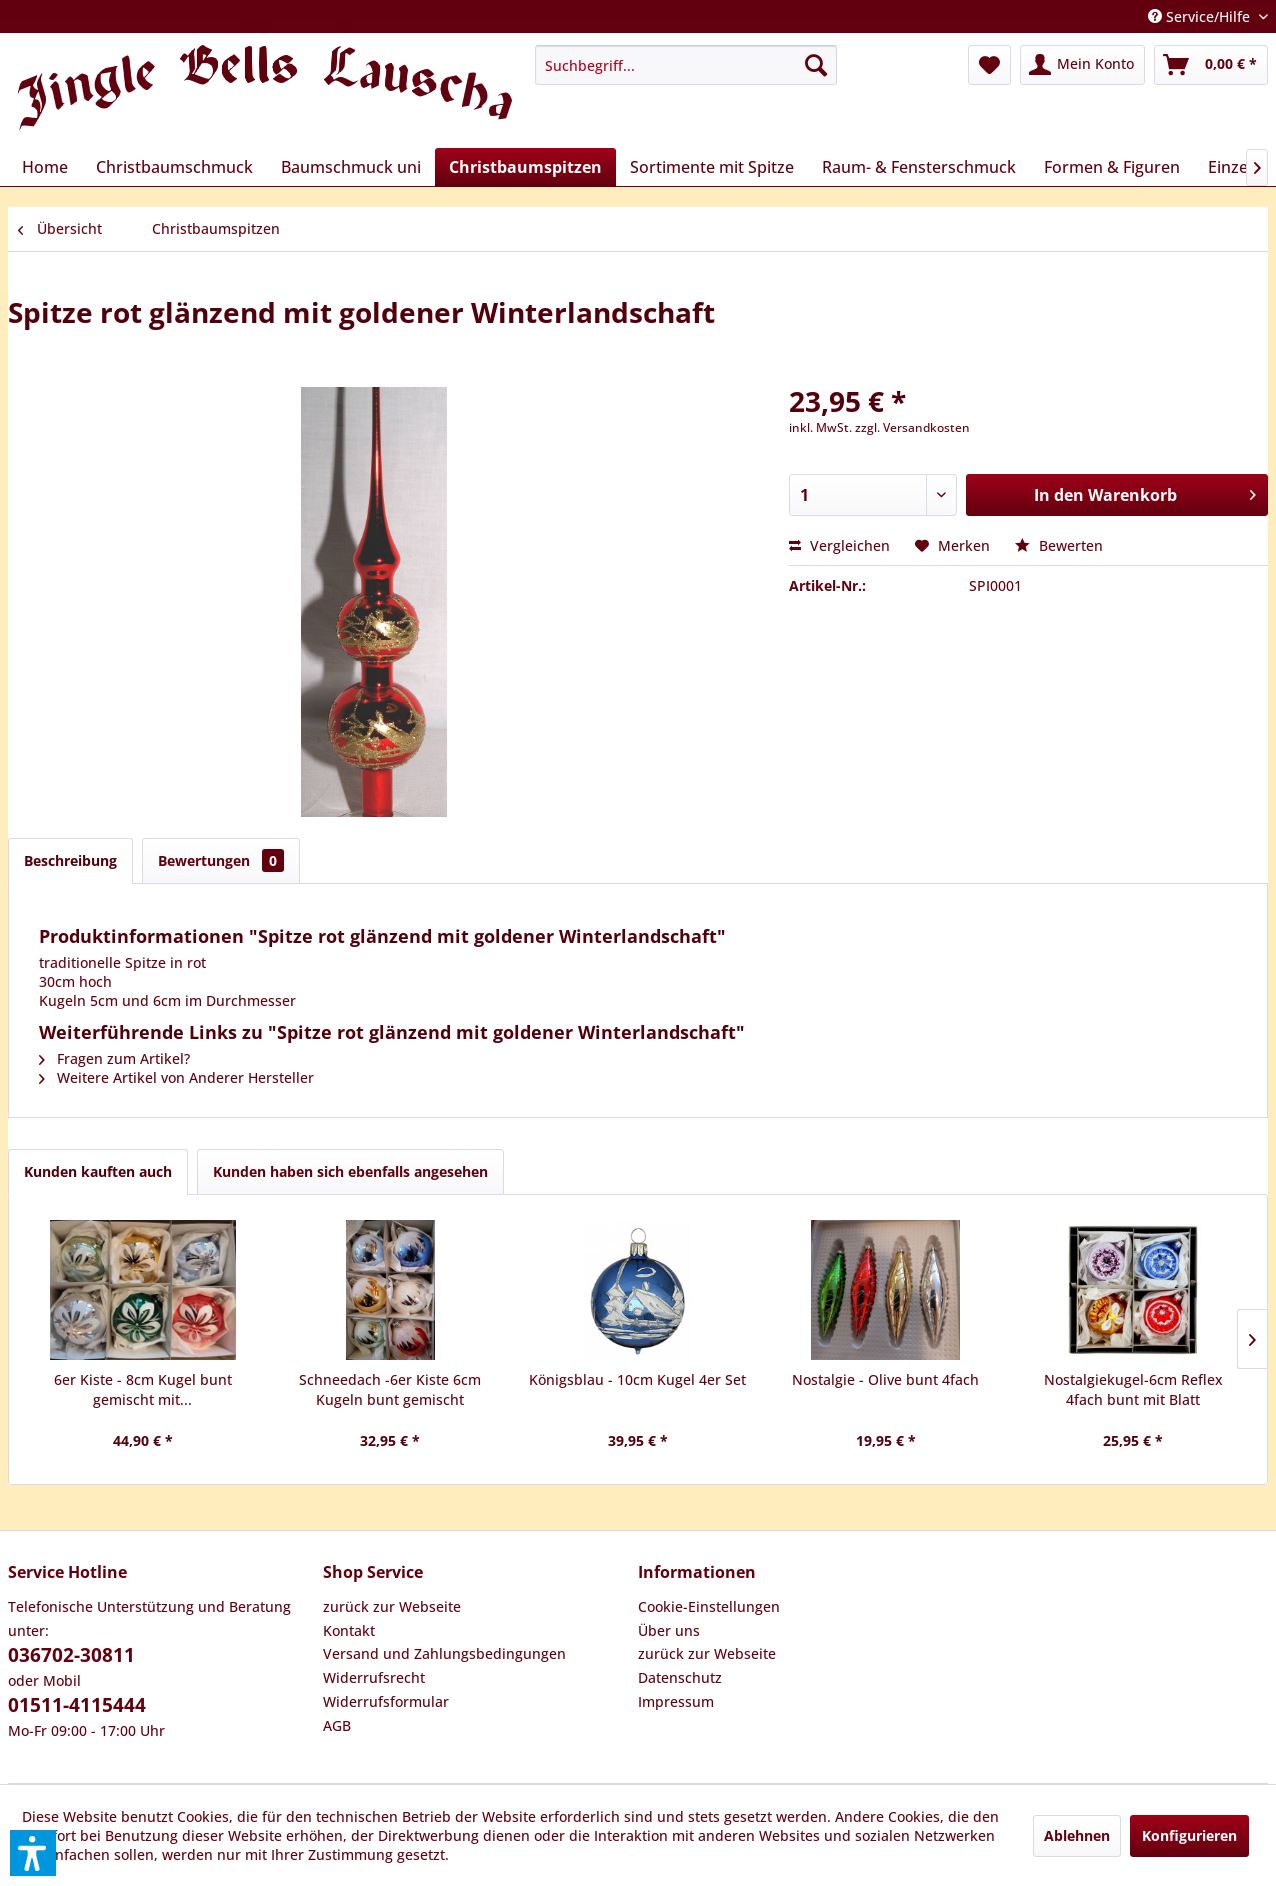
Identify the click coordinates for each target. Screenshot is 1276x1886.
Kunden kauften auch (98, 1171)
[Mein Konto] (1082, 65)
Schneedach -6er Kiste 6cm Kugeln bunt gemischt (390, 1389)
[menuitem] (686, 65)
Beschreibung (70, 860)
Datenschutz (680, 1677)
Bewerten (1059, 545)
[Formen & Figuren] (1112, 167)
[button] (33, 1853)
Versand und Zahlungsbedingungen (444, 1653)
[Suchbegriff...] (686, 65)
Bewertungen (221, 860)
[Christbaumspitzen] (525, 167)
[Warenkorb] (1211, 65)
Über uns (669, 1630)
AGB (337, 1725)
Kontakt (349, 1630)
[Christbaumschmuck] (174, 167)
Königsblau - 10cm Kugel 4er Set (637, 1379)
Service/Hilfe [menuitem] (1201, 16)
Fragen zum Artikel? (114, 1058)
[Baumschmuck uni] (351, 167)
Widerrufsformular (386, 1701)
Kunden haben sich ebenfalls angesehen (350, 1171)
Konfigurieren (1189, 1835)
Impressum (676, 1701)
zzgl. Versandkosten (912, 427)
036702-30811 (71, 1655)
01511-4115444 (77, 1705)
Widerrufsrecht (374, 1677)
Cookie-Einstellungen (709, 1606)
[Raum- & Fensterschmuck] (919, 167)
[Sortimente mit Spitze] (712, 167)
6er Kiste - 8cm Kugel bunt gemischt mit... (143, 1389)
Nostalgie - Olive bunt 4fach (885, 1379)
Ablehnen (1077, 1835)
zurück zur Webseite (392, 1606)
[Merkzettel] (989, 65)
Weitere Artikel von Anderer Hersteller (176, 1077)
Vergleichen (839, 545)
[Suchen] (816, 65)
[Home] (45, 167)
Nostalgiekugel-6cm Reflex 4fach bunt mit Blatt (1133, 1389)
